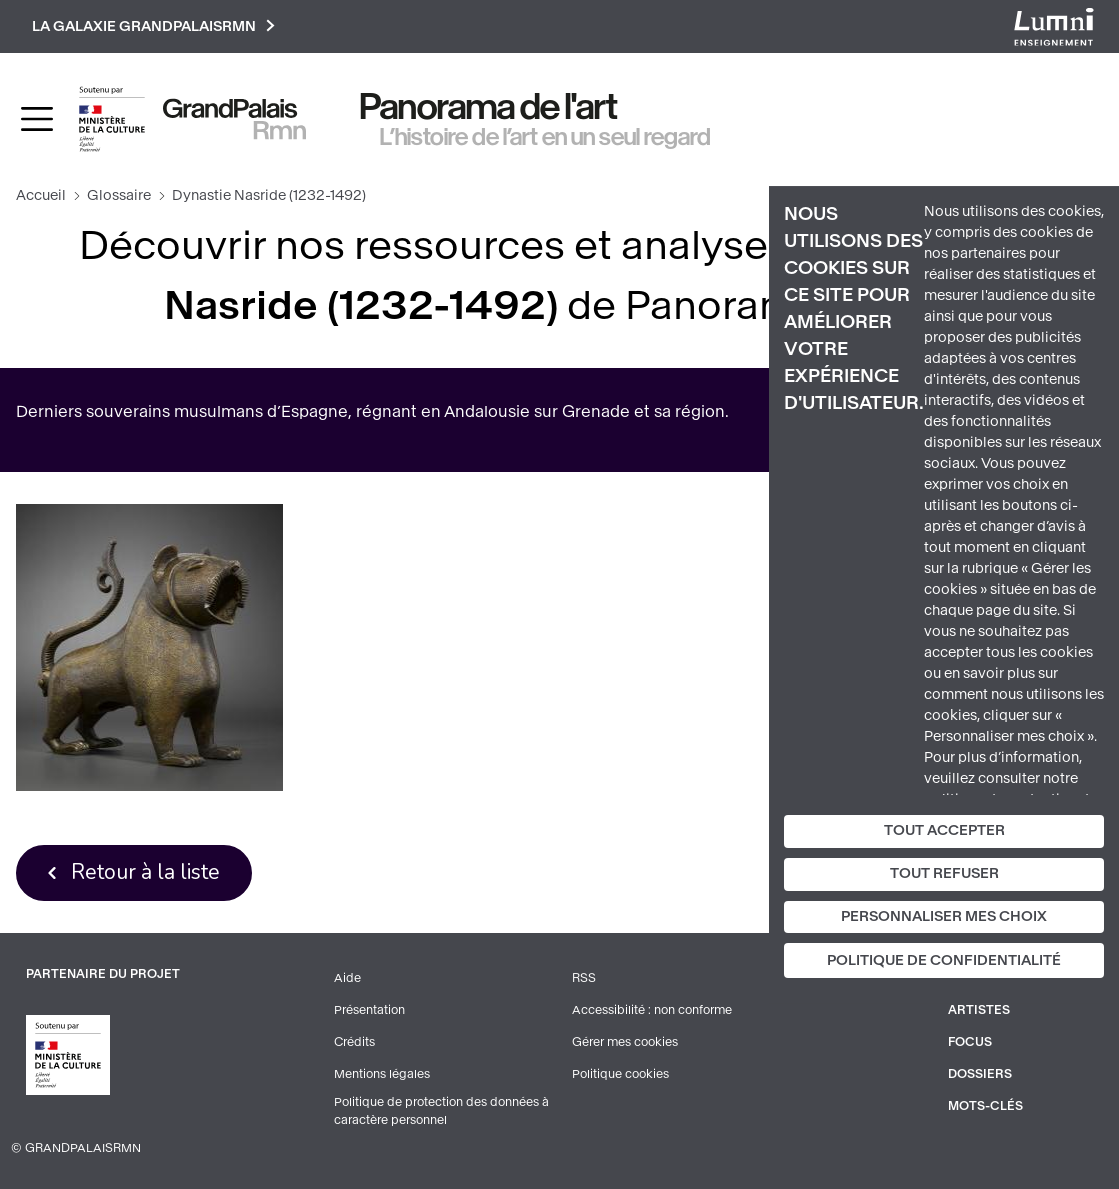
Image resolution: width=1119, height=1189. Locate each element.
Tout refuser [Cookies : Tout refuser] (944, 873)
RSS (584, 978)
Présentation (369, 1010)
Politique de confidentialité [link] (944, 960)
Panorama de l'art (489, 107)
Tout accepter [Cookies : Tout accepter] (944, 830)
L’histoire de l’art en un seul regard (545, 137)
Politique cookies (620, 1074)
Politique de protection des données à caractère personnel (441, 1111)
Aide (347, 978)
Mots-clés (985, 1106)
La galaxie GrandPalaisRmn (153, 26)
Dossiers (980, 1074)
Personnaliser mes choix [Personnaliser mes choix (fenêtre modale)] (944, 916)
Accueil (41, 195)
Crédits (354, 1042)
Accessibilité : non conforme (652, 1010)
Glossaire (119, 195)
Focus (970, 1042)
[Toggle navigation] (37, 119)
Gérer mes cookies (625, 1042)
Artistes (979, 1010)
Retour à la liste (145, 872)
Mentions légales (382, 1074)
